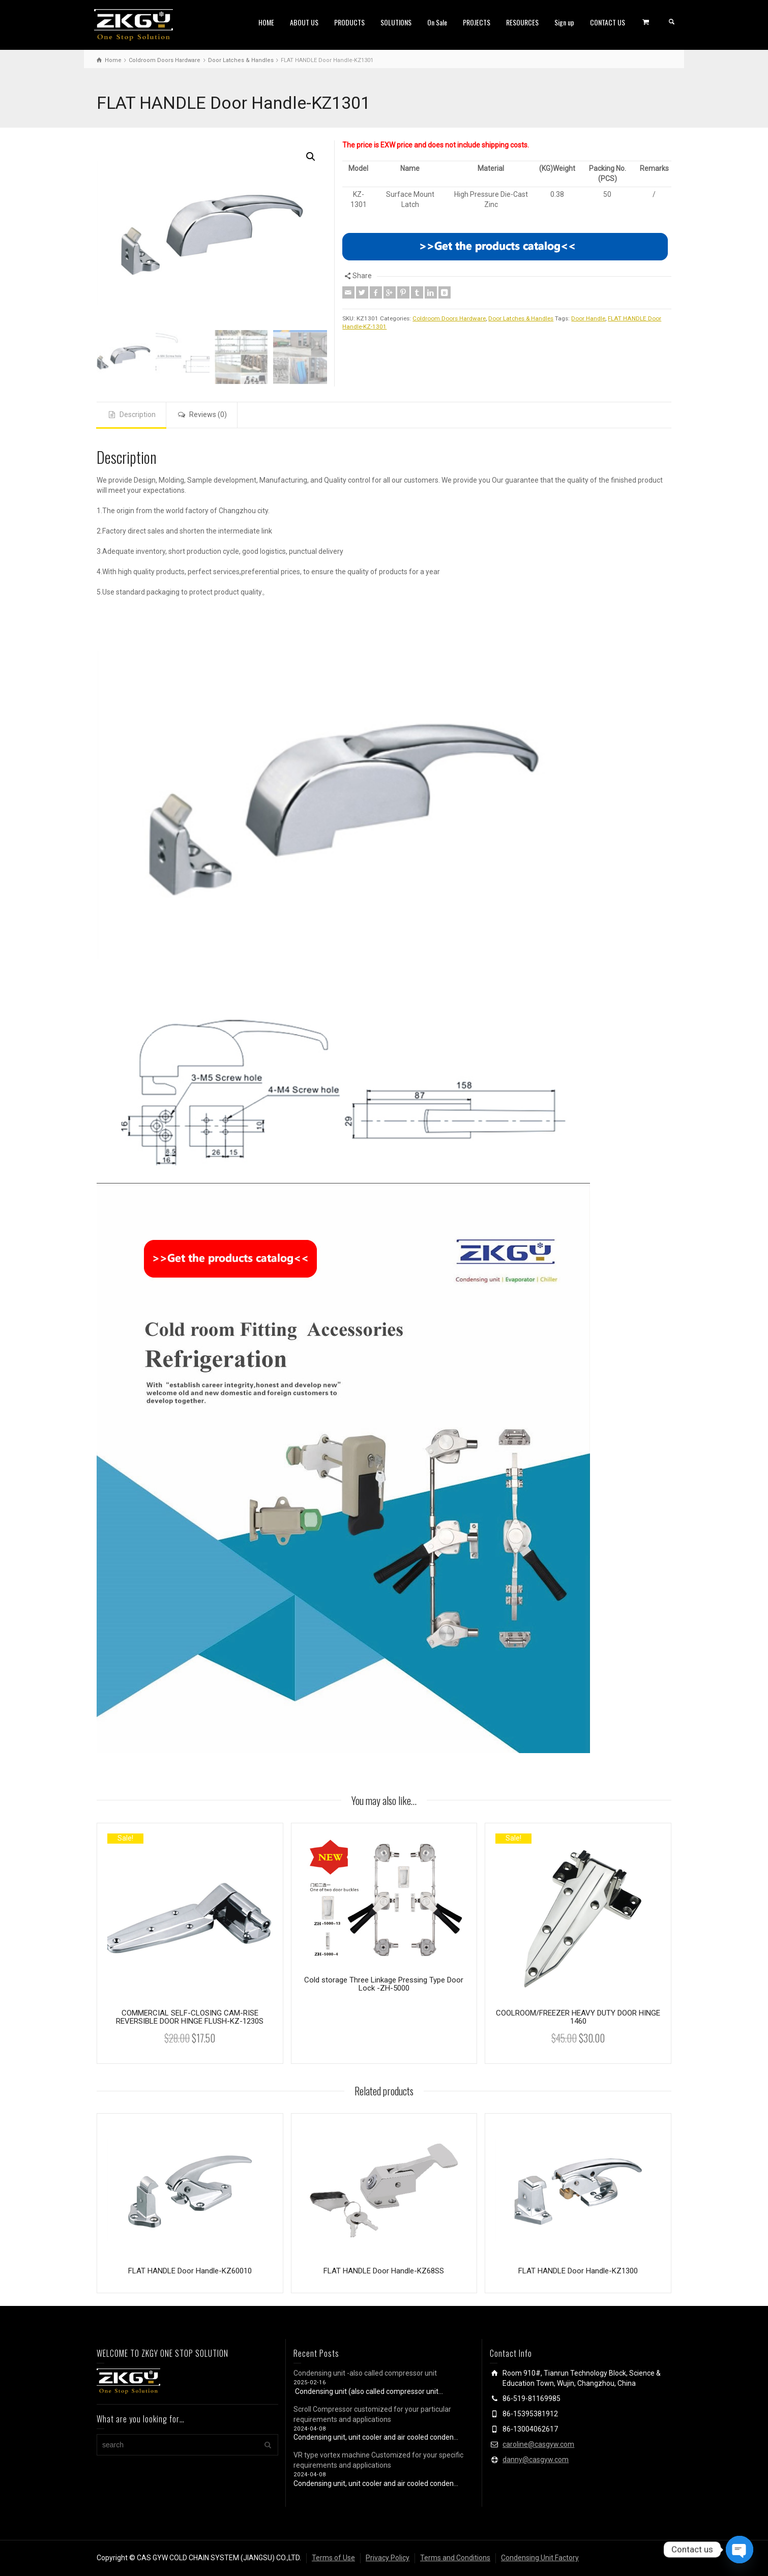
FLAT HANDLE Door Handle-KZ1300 (578, 2270)
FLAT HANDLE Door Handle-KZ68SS (383, 2270)
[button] (311, 156)
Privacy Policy (387, 2558)
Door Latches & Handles (520, 318)
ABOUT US (304, 22)
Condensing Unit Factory (540, 2558)
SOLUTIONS (395, 22)
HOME (266, 22)
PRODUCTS (349, 22)
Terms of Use (333, 2558)
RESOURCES (522, 22)
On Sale (437, 22)
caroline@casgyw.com (538, 2444)
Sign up (564, 22)
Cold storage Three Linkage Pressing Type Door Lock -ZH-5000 (383, 1984)
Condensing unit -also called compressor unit (365, 2373)
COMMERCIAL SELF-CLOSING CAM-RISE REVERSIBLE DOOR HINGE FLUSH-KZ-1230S (189, 2017)
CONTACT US (607, 22)
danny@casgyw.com (536, 2459)
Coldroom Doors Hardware (449, 318)
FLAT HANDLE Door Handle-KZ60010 (190, 2270)
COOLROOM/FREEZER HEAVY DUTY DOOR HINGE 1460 (578, 2017)
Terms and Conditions (455, 2558)
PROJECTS (476, 22)
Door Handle (588, 318)
